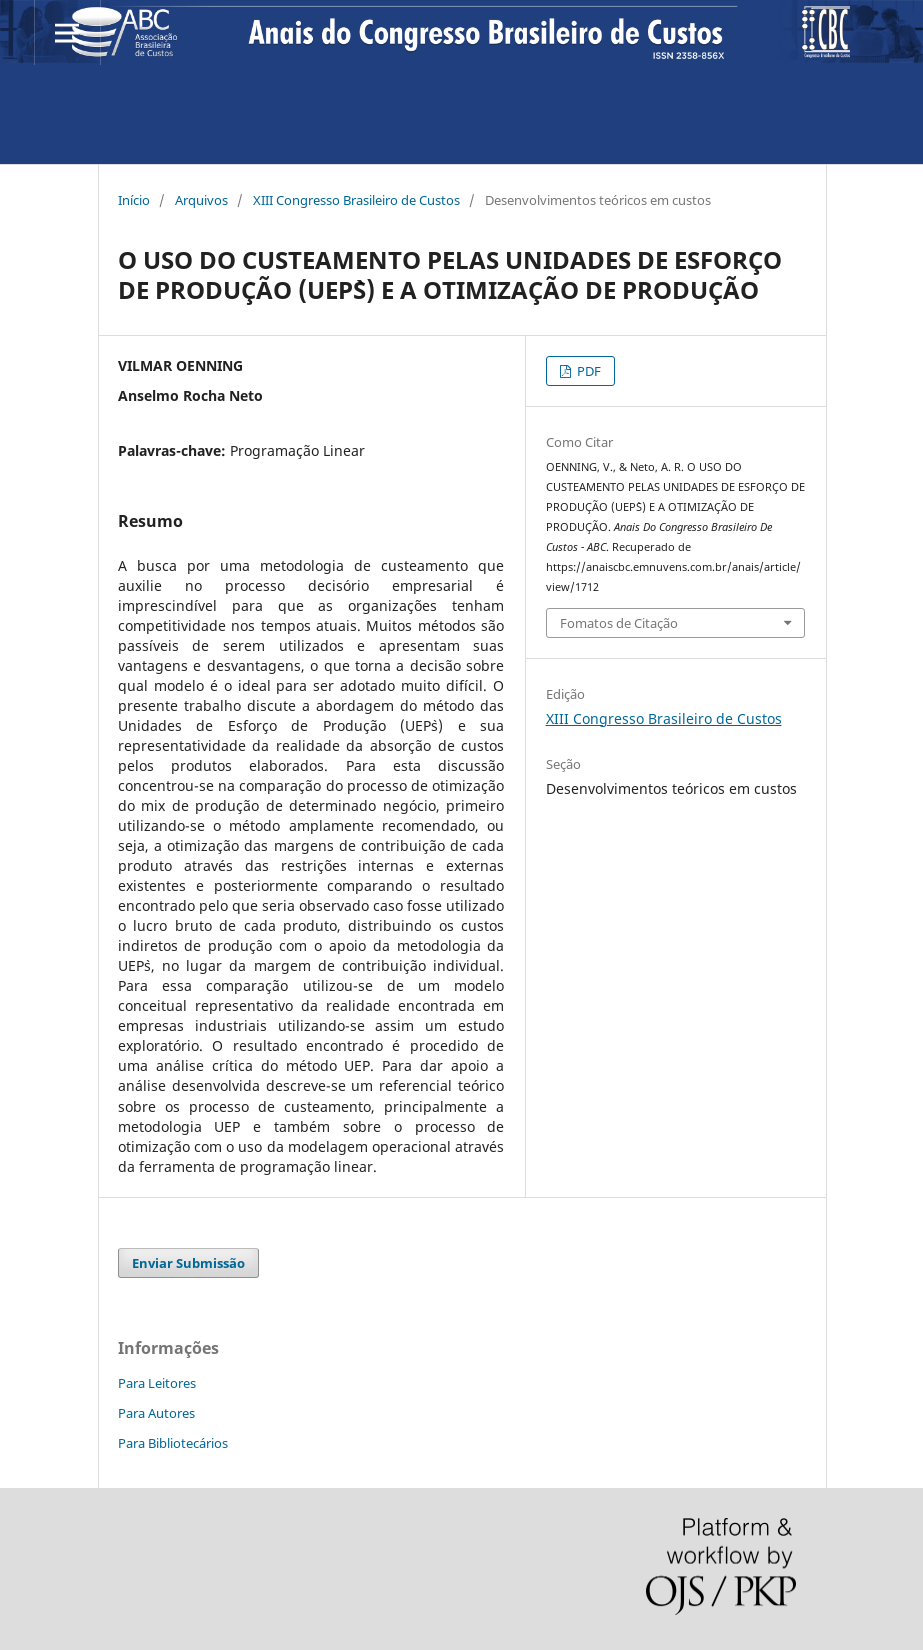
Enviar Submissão (188, 1263)
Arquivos (201, 200)
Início (134, 200)
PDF (587, 371)
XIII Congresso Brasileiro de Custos (356, 200)
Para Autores (156, 1413)
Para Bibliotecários (173, 1443)
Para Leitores (157, 1383)
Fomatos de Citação (619, 623)
